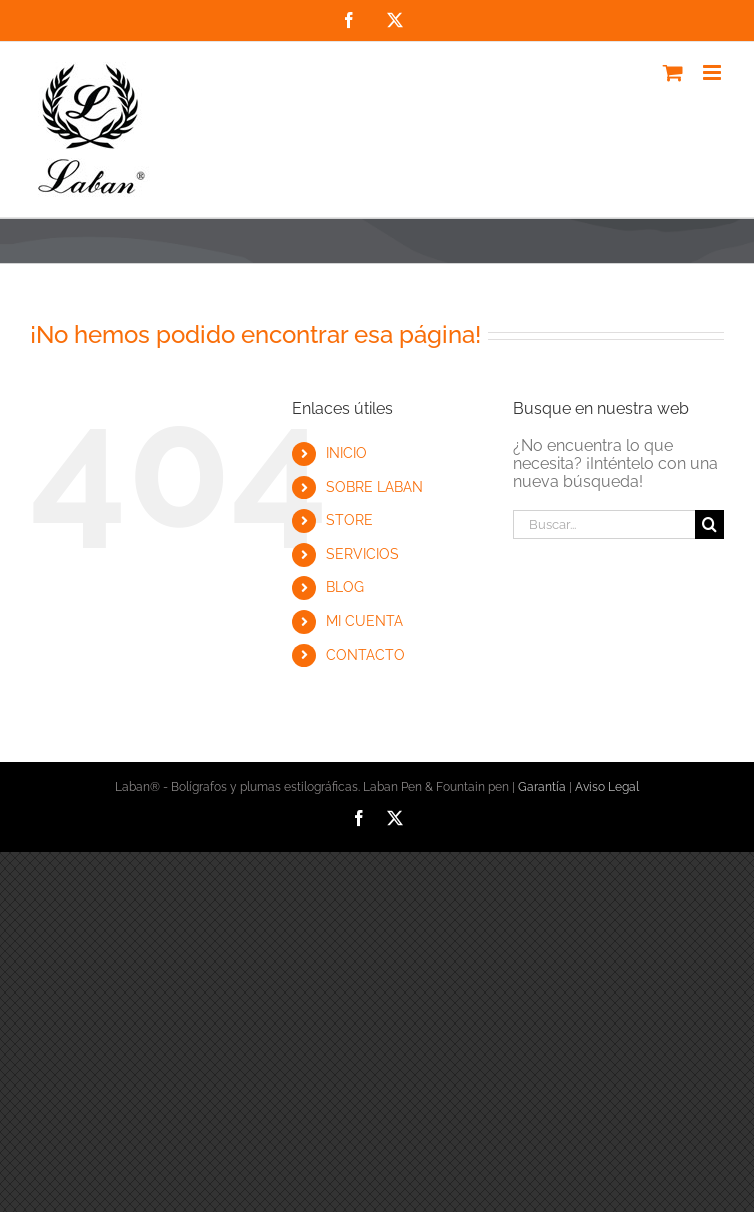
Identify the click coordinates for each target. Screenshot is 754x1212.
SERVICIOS (362, 554)
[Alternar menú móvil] (713, 72)
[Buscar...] (604, 524)
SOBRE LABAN (374, 487)
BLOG (345, 587)
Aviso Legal (607, 787)
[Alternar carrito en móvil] (673, 72)
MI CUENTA (364, 621)
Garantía (542, 787)
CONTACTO (365, 655)
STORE (349, 520)
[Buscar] (709, 524)
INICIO (346, 453)
